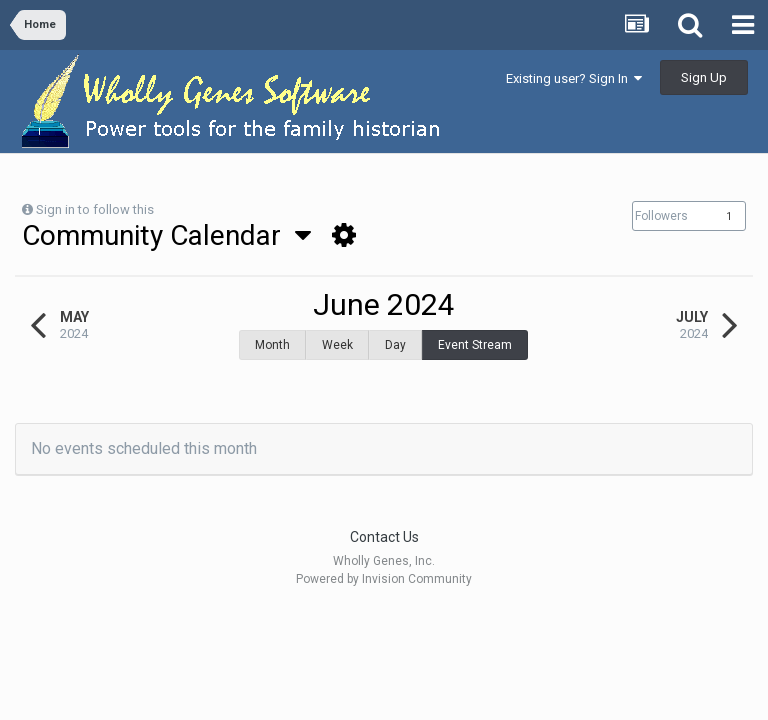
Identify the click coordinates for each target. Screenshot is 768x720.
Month (272, 345)
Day (395, 345)
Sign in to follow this (95, 209)
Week (337, 345)
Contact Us (384, 533)
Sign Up (704, 77)
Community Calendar (166, 235)
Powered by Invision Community (384, 575)
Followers (661, 216)
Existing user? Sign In (574, 78)
